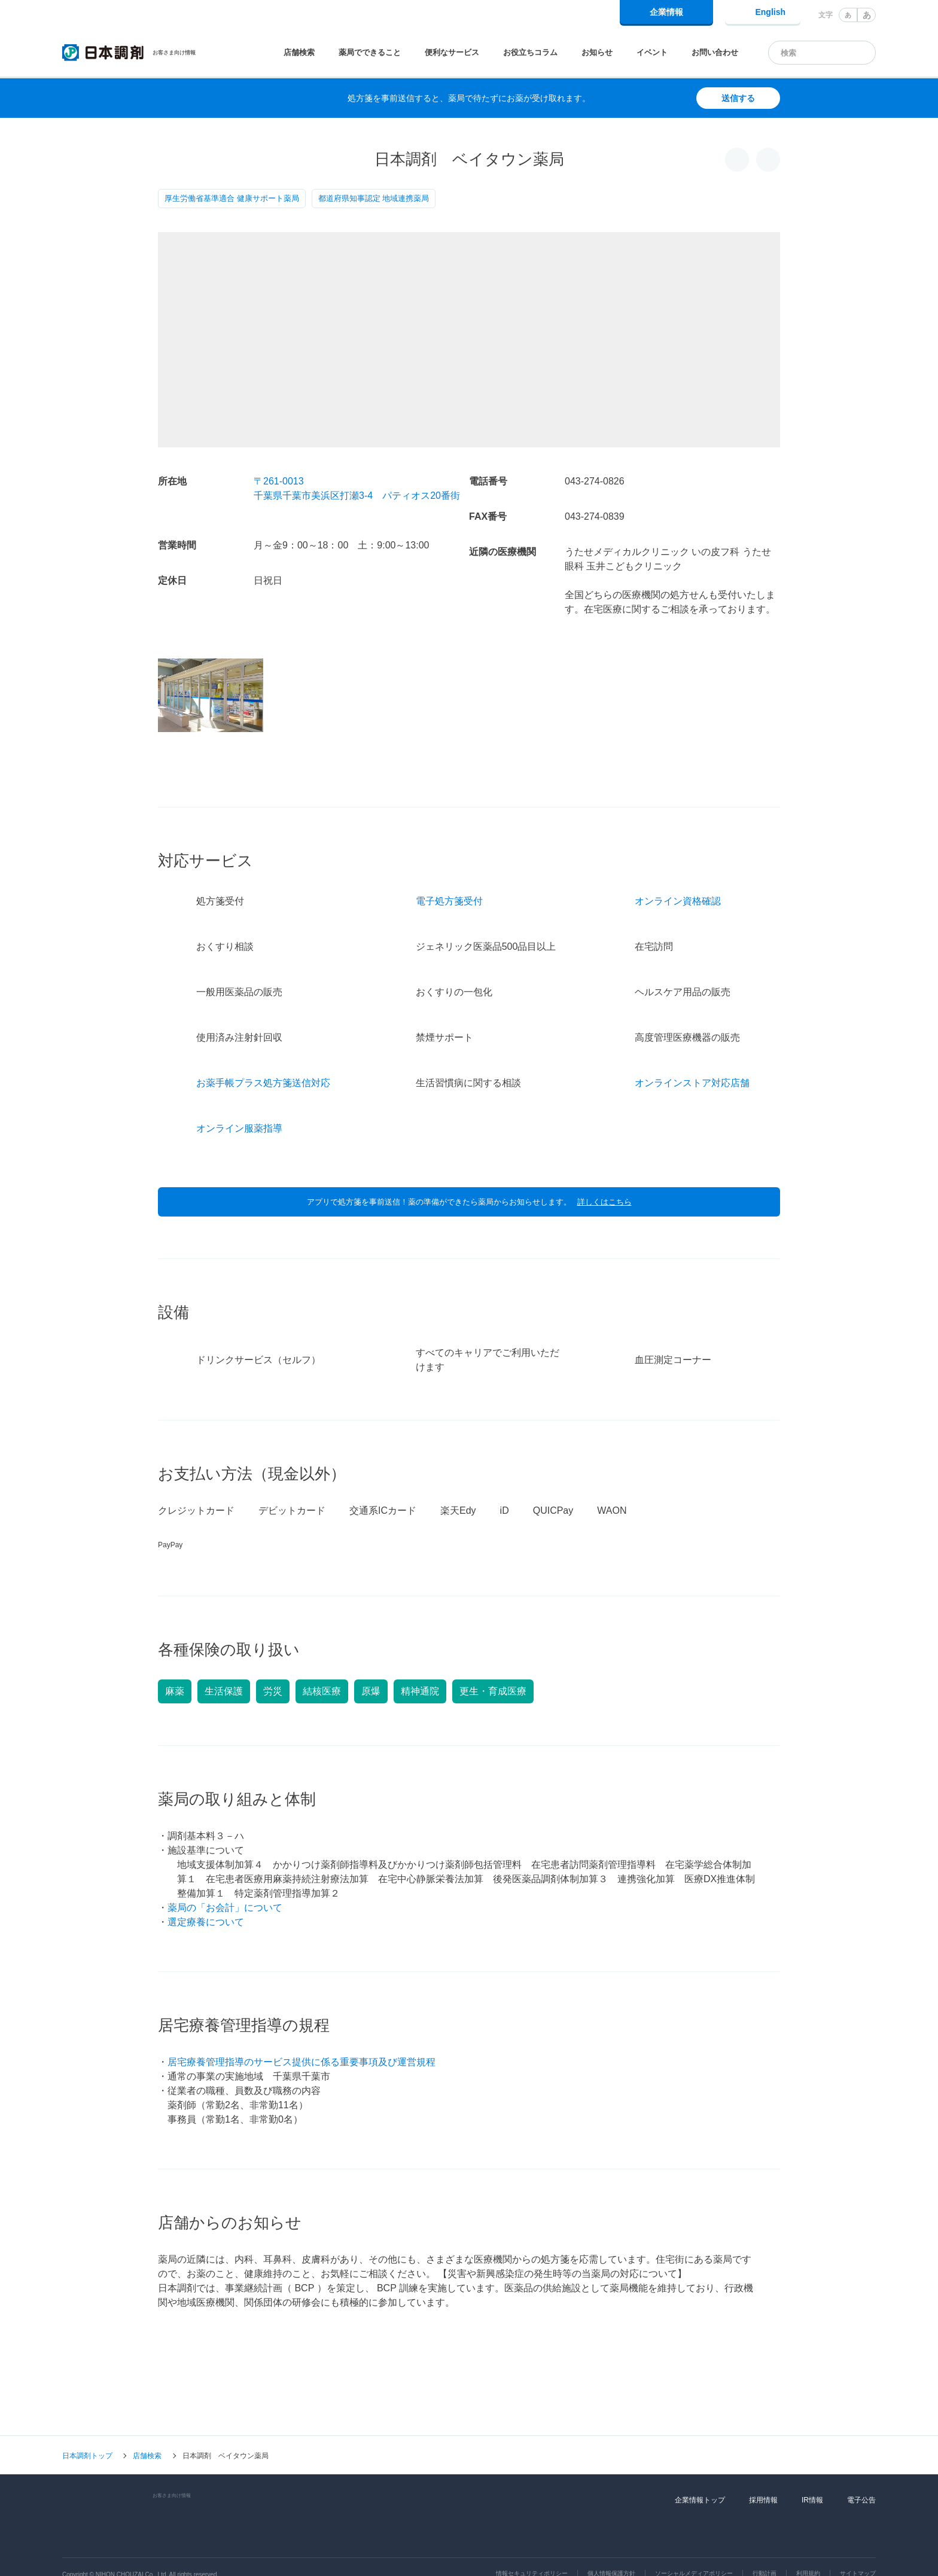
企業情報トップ (700, 2467)
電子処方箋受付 (449, 868)
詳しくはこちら (604, 1168)
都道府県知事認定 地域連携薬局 (374, 198)
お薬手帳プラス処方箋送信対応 (263, 1050)
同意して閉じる (831, 2556)
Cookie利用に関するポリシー (528, 2551)
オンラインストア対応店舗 (692, 1050)
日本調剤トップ (87, 2423)
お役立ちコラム (530, 52)
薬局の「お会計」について (225, 1875)
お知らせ (597, 52)
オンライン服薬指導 (239, 1095)
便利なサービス (452, 52)
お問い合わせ (715, 52)
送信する (738, 98)
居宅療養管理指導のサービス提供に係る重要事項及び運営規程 (302, 2029)
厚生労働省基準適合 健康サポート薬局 (232, 198)
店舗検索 (299, 52)
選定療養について (206, 1889)
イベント (652, 52)
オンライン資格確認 (678, 868)
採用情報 (763, 2467)
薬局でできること (370, 52)
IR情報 (812, 2467)
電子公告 (861, 2467)
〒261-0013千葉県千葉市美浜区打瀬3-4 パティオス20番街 (357, 488)
